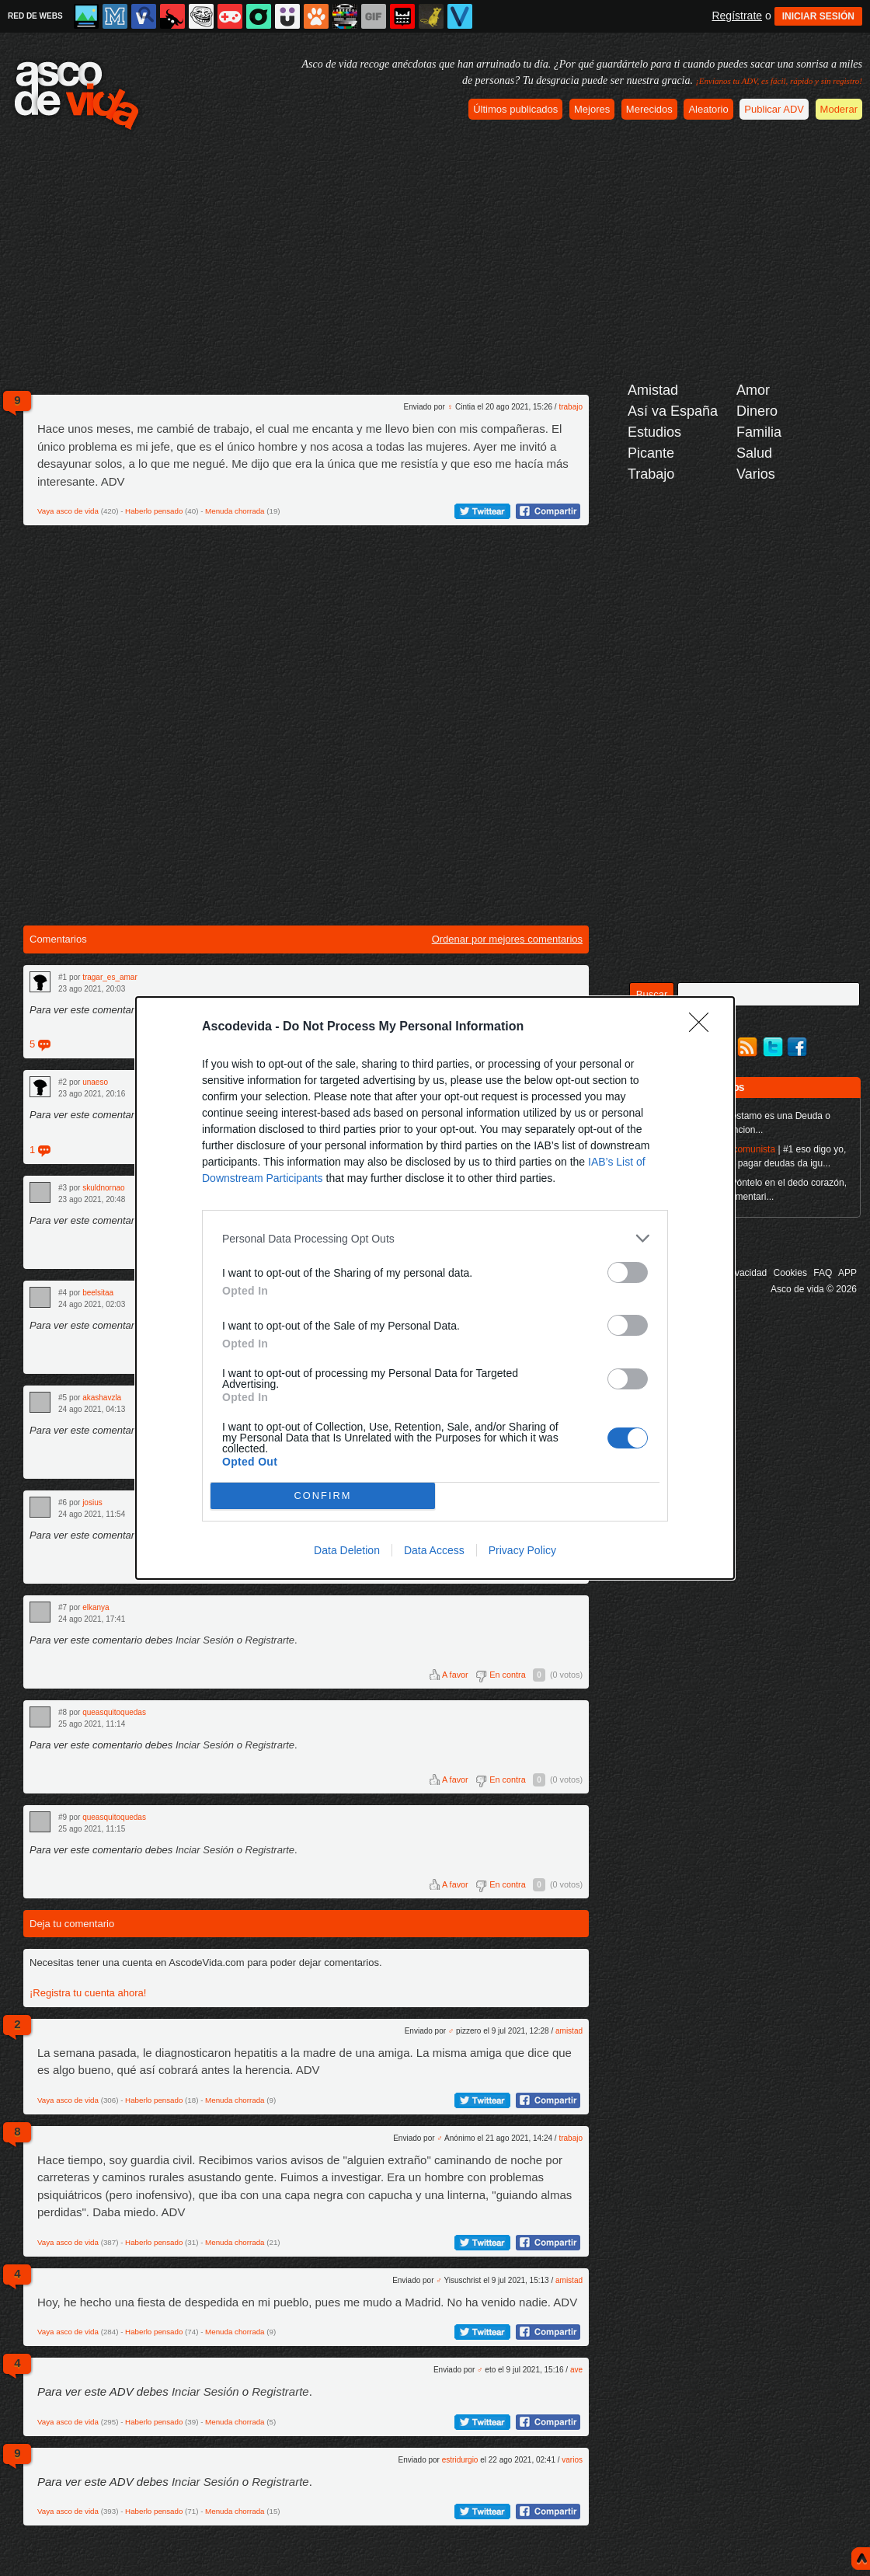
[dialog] (435, 1288)
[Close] (704, 1027)
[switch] (627, 1272)
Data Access (434, 1550)
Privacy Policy (522, 1550)
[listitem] (435, 1238)
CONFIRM (323, 1496)
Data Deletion (347, 1550)
